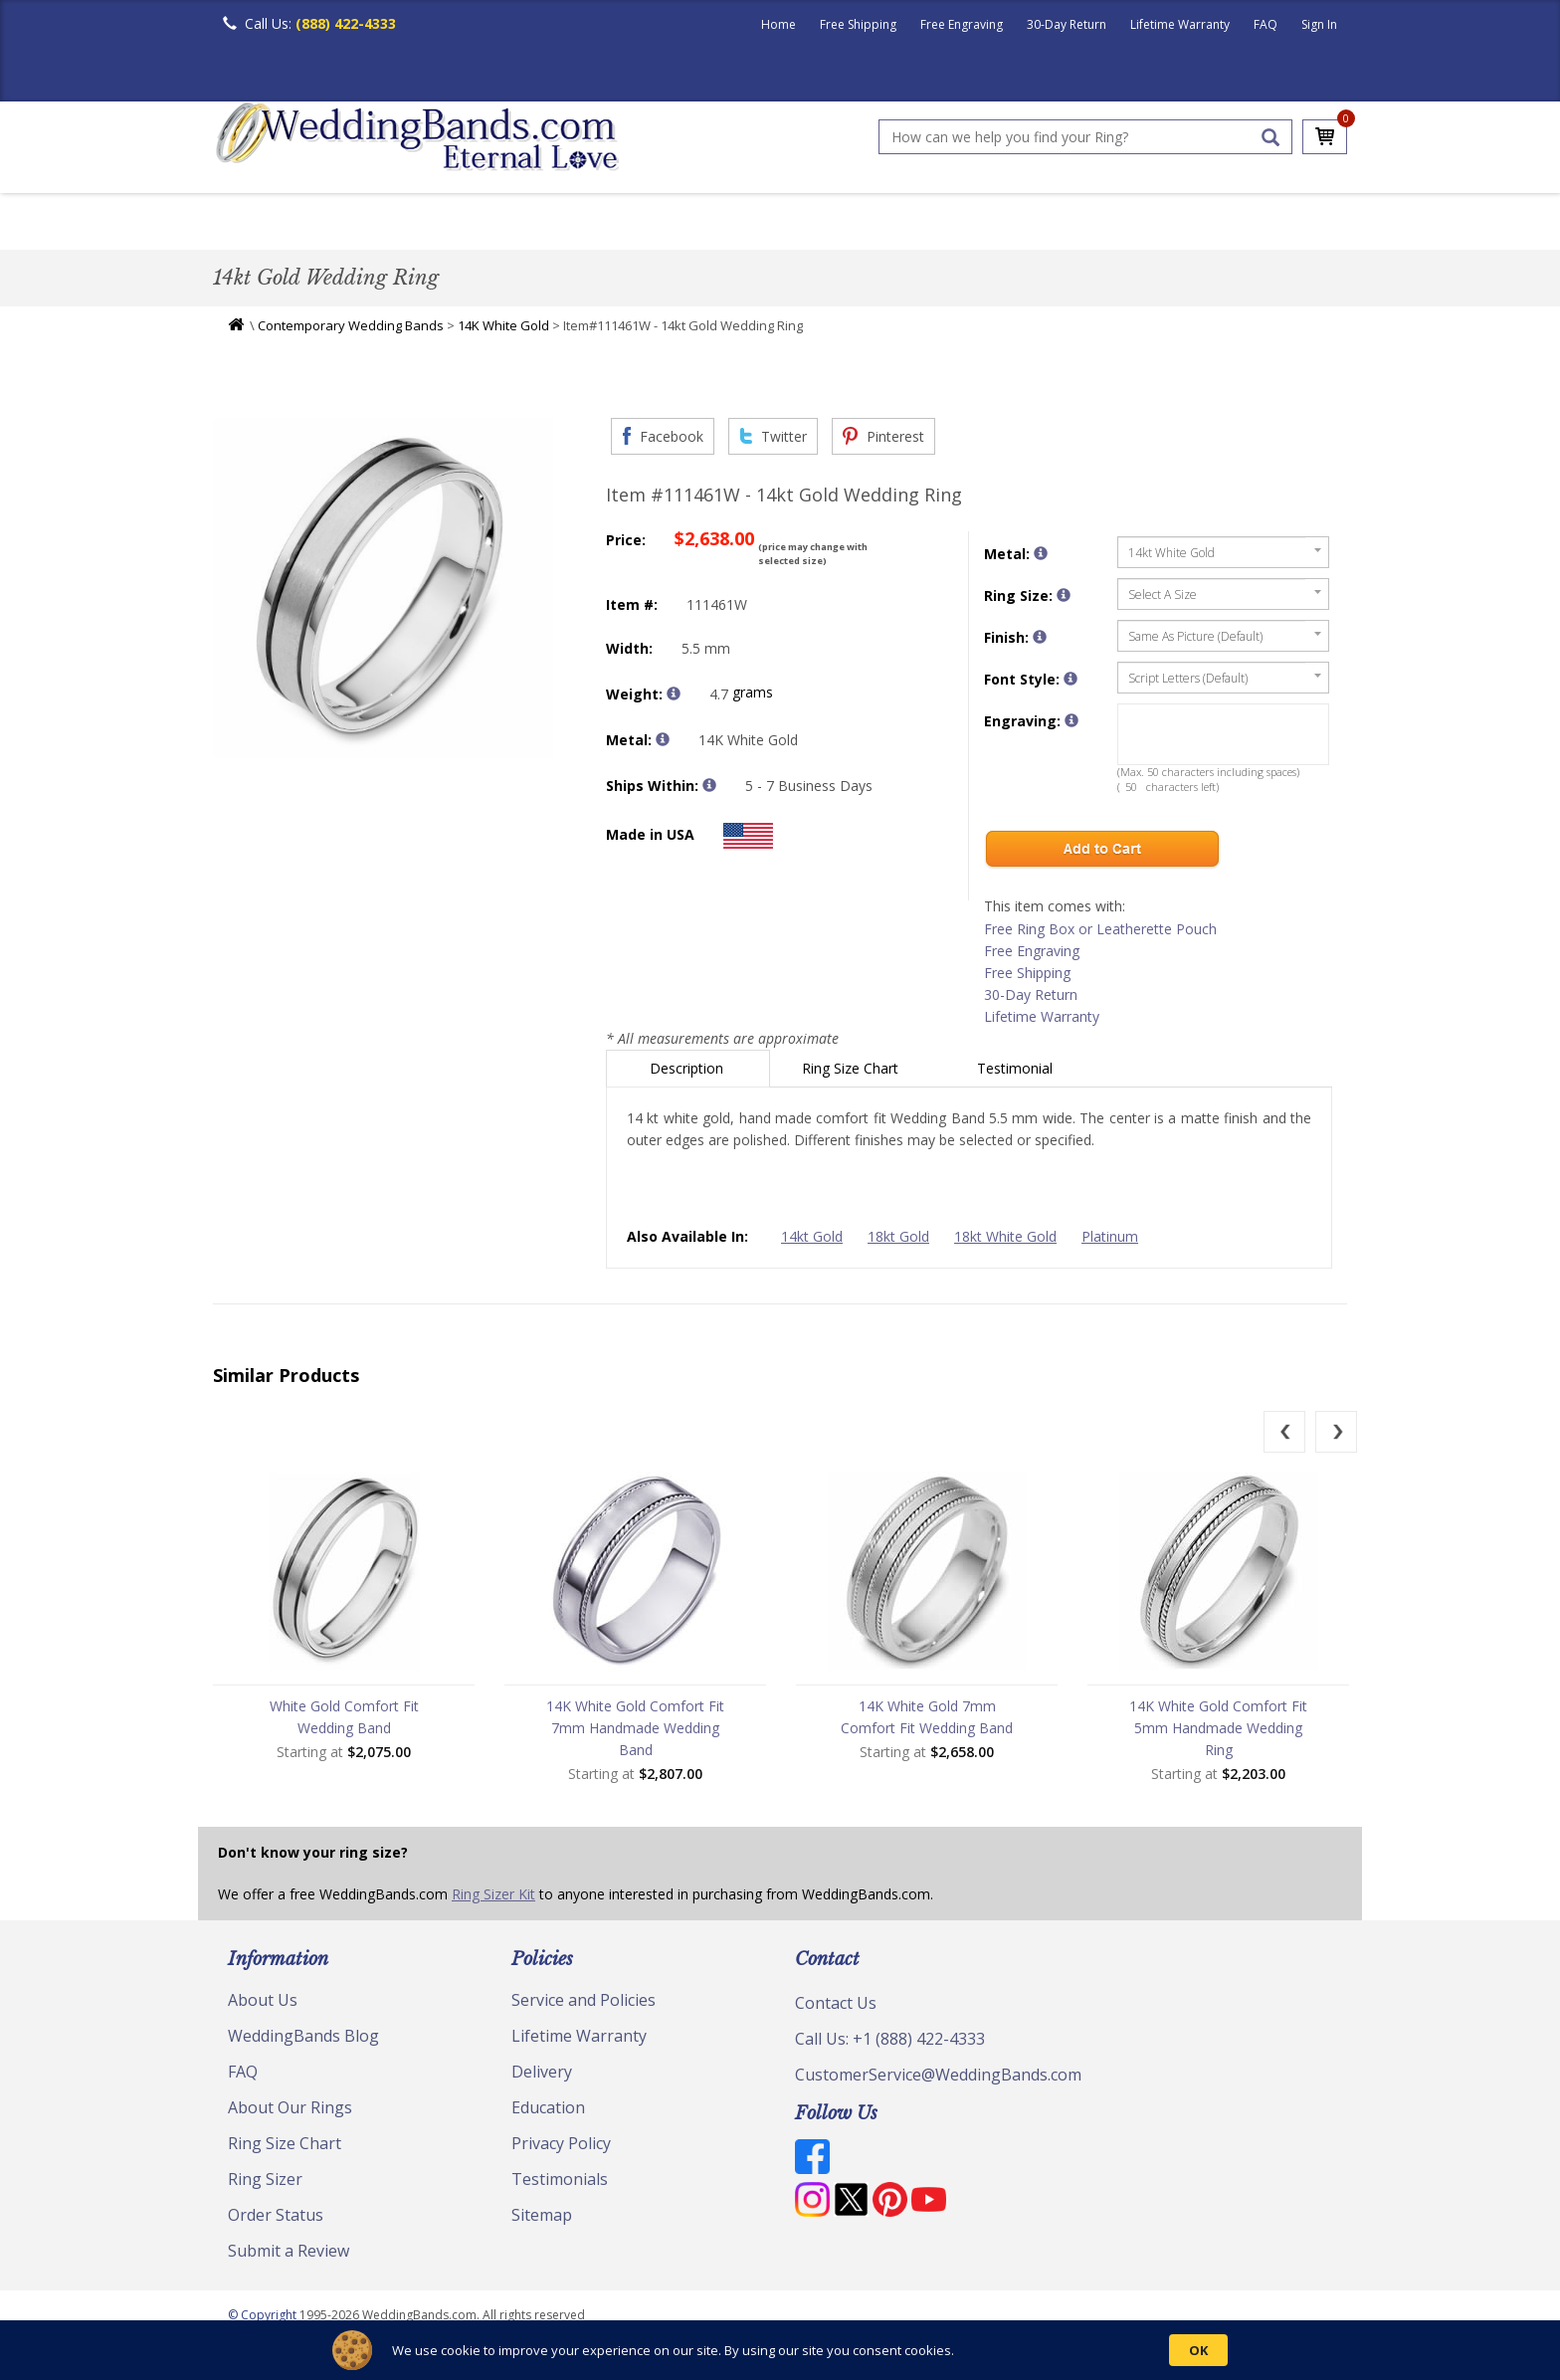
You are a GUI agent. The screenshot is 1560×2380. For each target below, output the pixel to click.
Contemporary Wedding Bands (351, 330)
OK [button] (1198, 2350)
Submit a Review (288, 2256)
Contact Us (836, 2008)
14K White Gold (503, 330)
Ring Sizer (265, 2184)
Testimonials (559, 2184)
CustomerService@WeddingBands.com (938, 2079)
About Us (262, 2005)
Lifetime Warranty (1180, 24)
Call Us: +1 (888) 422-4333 (890, 2044)
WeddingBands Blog (303, 2041)
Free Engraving (961, 24)
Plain (527, 223)
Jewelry (1011, 223)
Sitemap (541, 2220)
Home (778, 24)
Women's (344, 223)
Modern (771, 223)
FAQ (1265, 24)
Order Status (275, 2220)
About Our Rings (290, 2112)
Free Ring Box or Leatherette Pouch (1100, 933)
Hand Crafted (891, 223)
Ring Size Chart (852, 1073)
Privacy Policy (561, 2148)
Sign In (1319, 24)
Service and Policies (583, 2005)
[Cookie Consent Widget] (780, 2350)
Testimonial (1017, 1073)
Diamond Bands (644, 223)
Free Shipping (858, 24)
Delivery (541, 2076)
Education (548, 2112)
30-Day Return (1066, 24)
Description (688, 1073)
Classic (443, 223)
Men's (253, 223)
